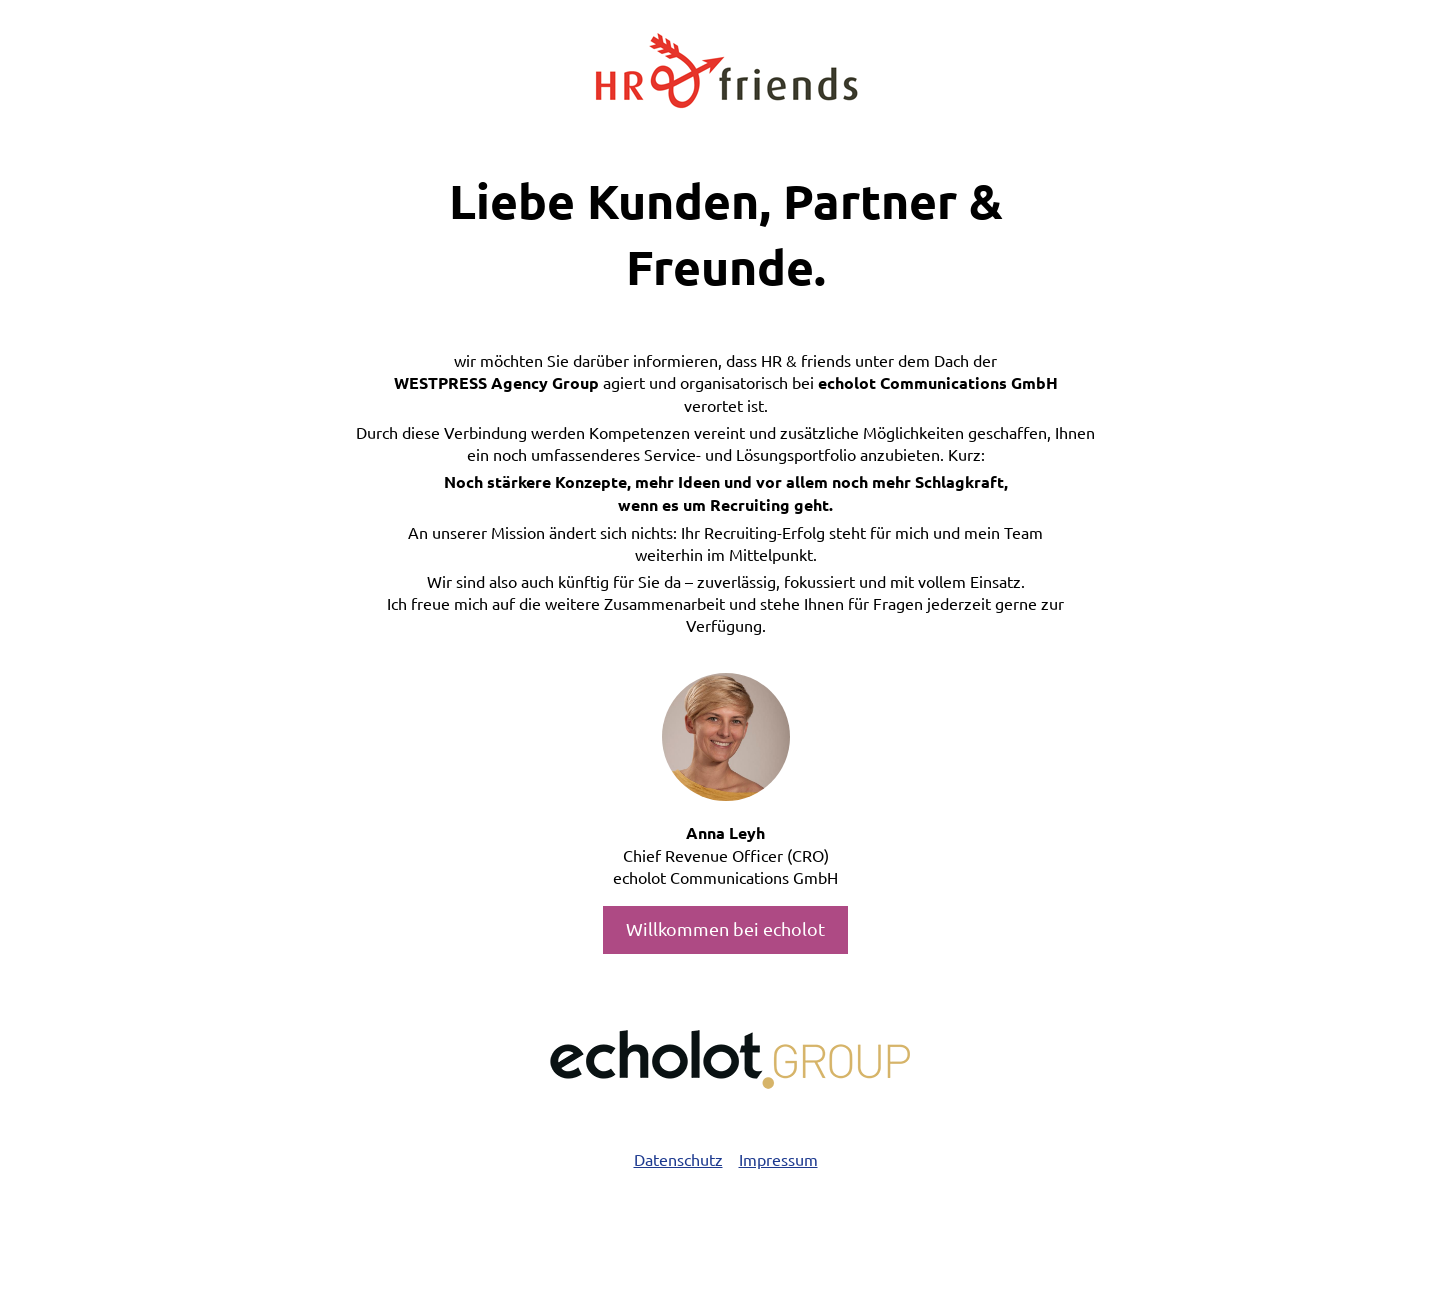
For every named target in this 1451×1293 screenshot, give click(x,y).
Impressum (778, 1159)
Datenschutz (678, 1159)
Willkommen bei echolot (725, 928)
